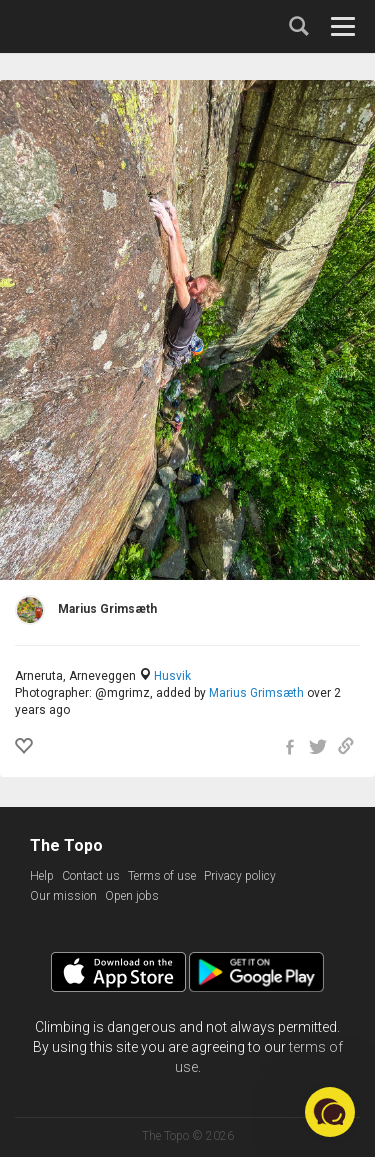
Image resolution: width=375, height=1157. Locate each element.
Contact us (91, 876)
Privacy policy (240, 876)
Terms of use (162, 876)
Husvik (172, 676)
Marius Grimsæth (256, 693)
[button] (330, 1112)
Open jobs (132, 896)
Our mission (63, 896)
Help (42, 876)
